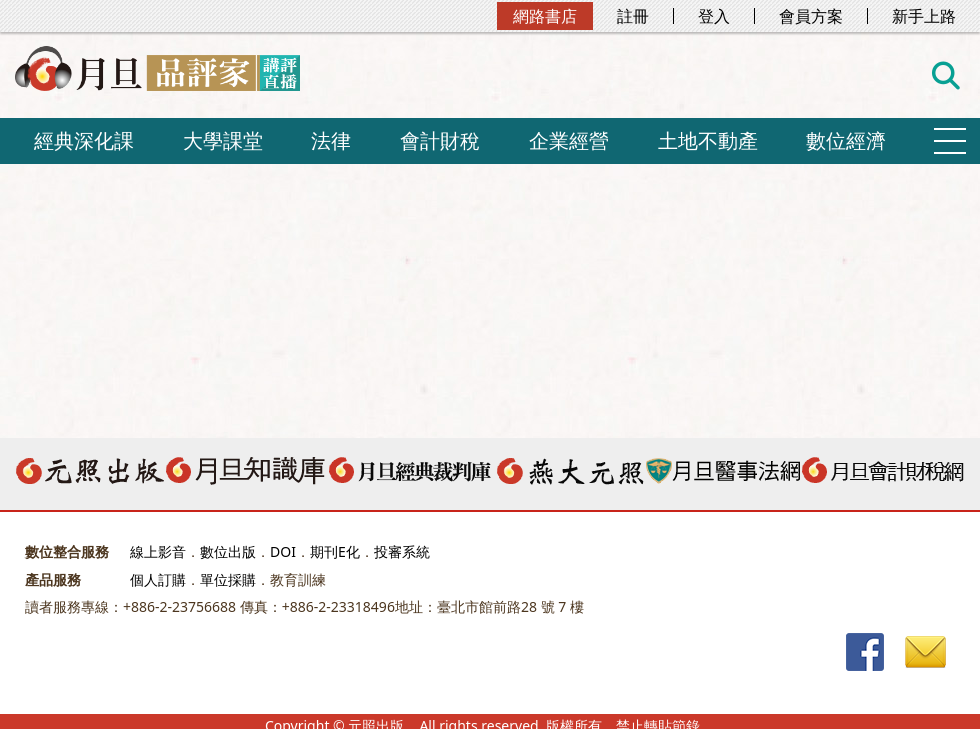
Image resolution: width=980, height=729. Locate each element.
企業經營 (569, 140)
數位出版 (228, 551)
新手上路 (924, 16)
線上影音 (158, 551)
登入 (714, 16)
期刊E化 (335, 551)
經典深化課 (84, 140)
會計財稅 (440, 140)
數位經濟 (846, 140)
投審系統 (402, 551)
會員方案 (811, 16)
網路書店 (545, 16)
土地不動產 (708, 140)
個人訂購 (158, 579)
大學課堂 (223, 140)
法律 (331, 140)
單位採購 (228, 579)
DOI (283, 551)
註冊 (633, 16)
